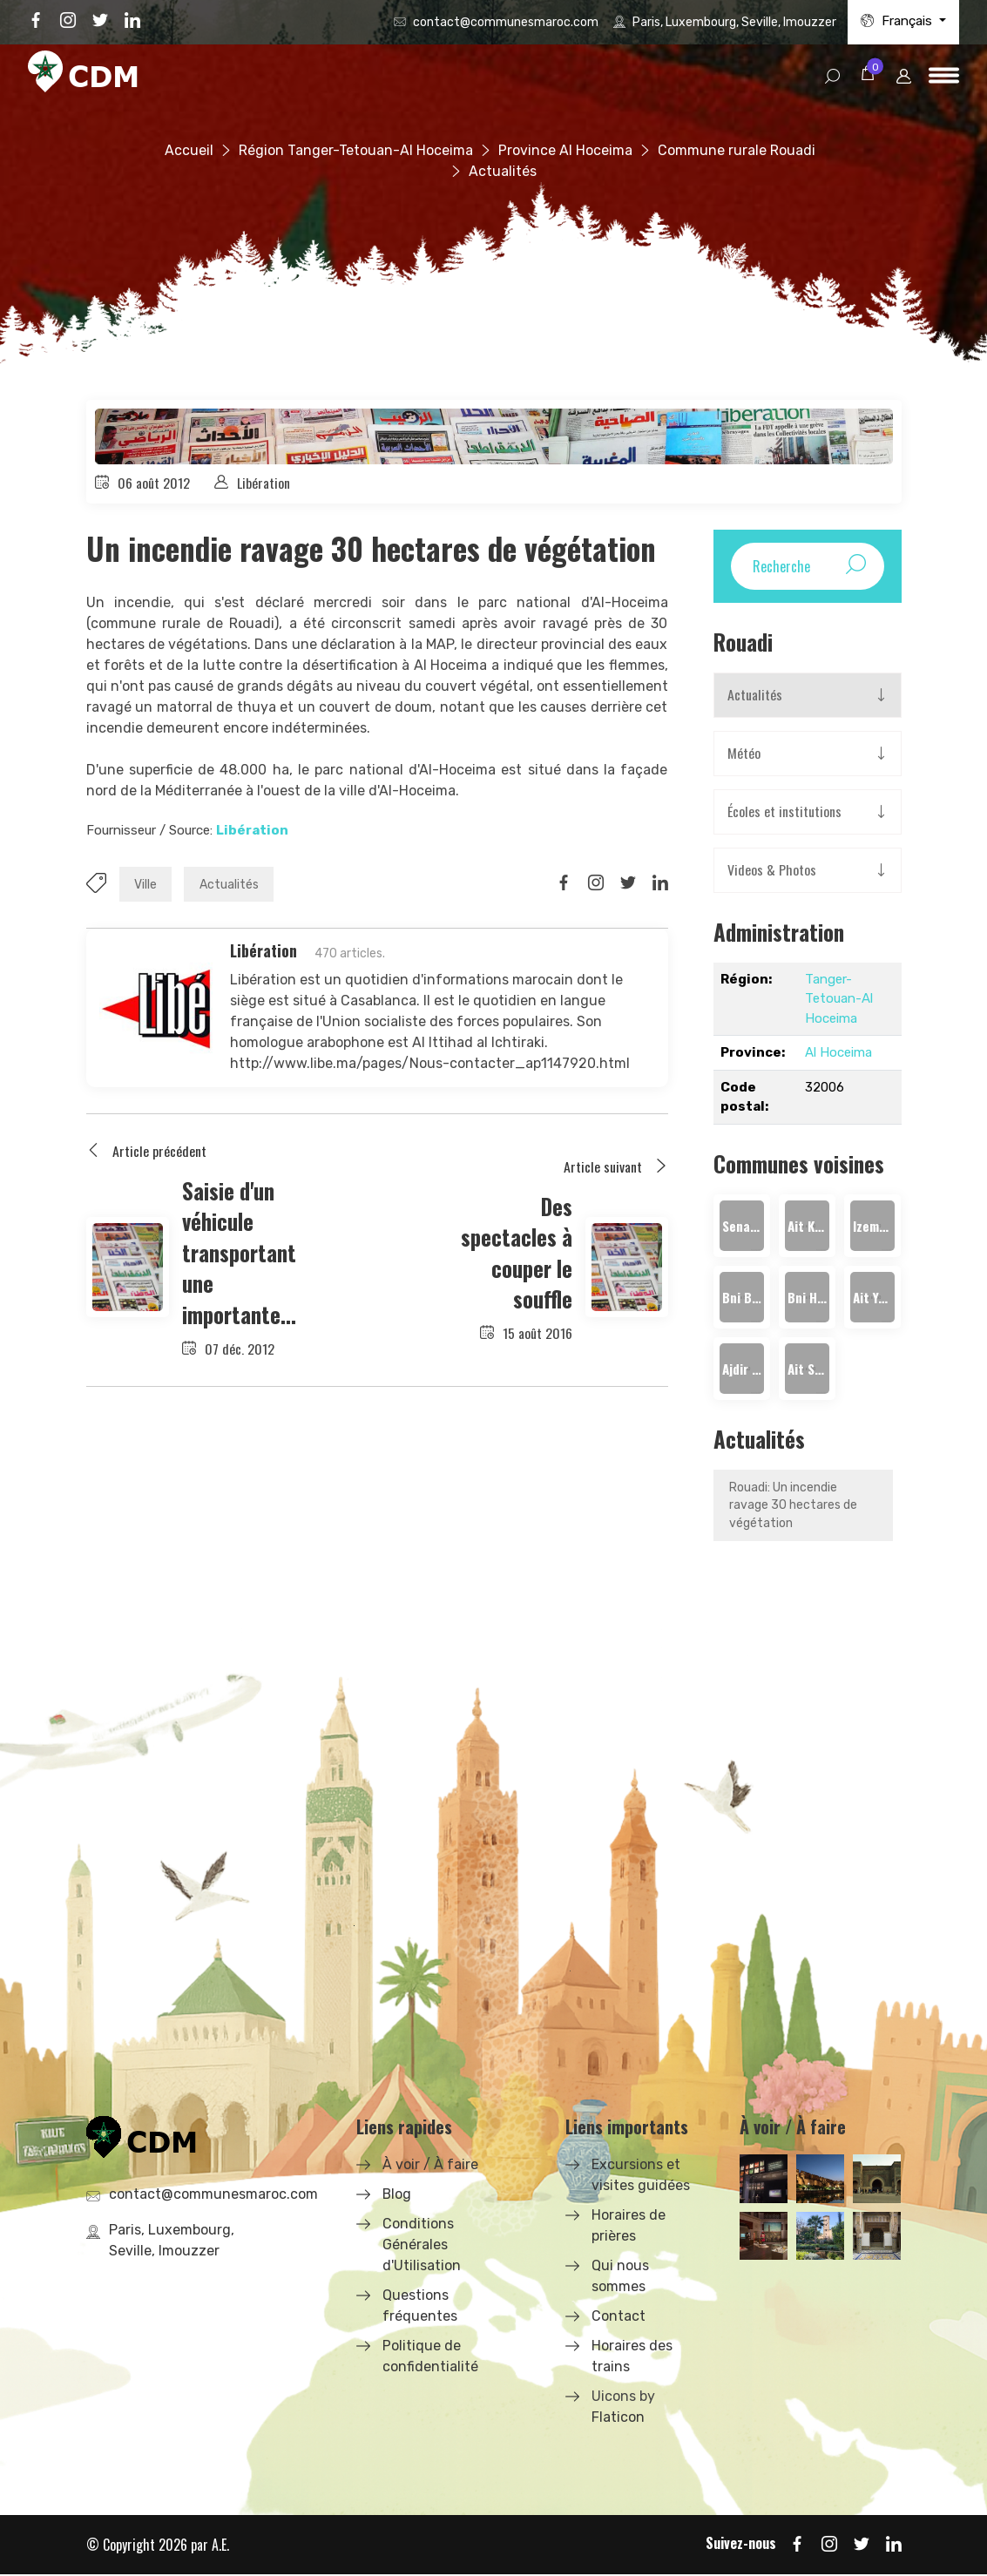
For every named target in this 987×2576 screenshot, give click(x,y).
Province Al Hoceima (565, 150)
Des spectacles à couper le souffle (516, 1252)
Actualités (230, 885)
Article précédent (146, 1152)
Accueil (189, 150)
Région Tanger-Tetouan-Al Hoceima (356, 150)
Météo (744, 754)
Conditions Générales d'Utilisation (421, 2246)
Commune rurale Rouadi (736, 150)
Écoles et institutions (784, 812)
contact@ (505, 22)
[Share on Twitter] (628, 884)
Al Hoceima (838, 1053)
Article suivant (616, 1167)
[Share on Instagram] (596, 884)
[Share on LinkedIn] (660, 884)
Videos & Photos (771, 871)
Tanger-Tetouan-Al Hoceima (839, 999)
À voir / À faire (430, 2166)
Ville (146, 885)
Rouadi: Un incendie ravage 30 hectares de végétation (793, 1506)
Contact (619, 2317)
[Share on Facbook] (563, 884)
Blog (397, 2195)
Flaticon (618, 2418)
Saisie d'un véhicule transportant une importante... (239, 1252)
